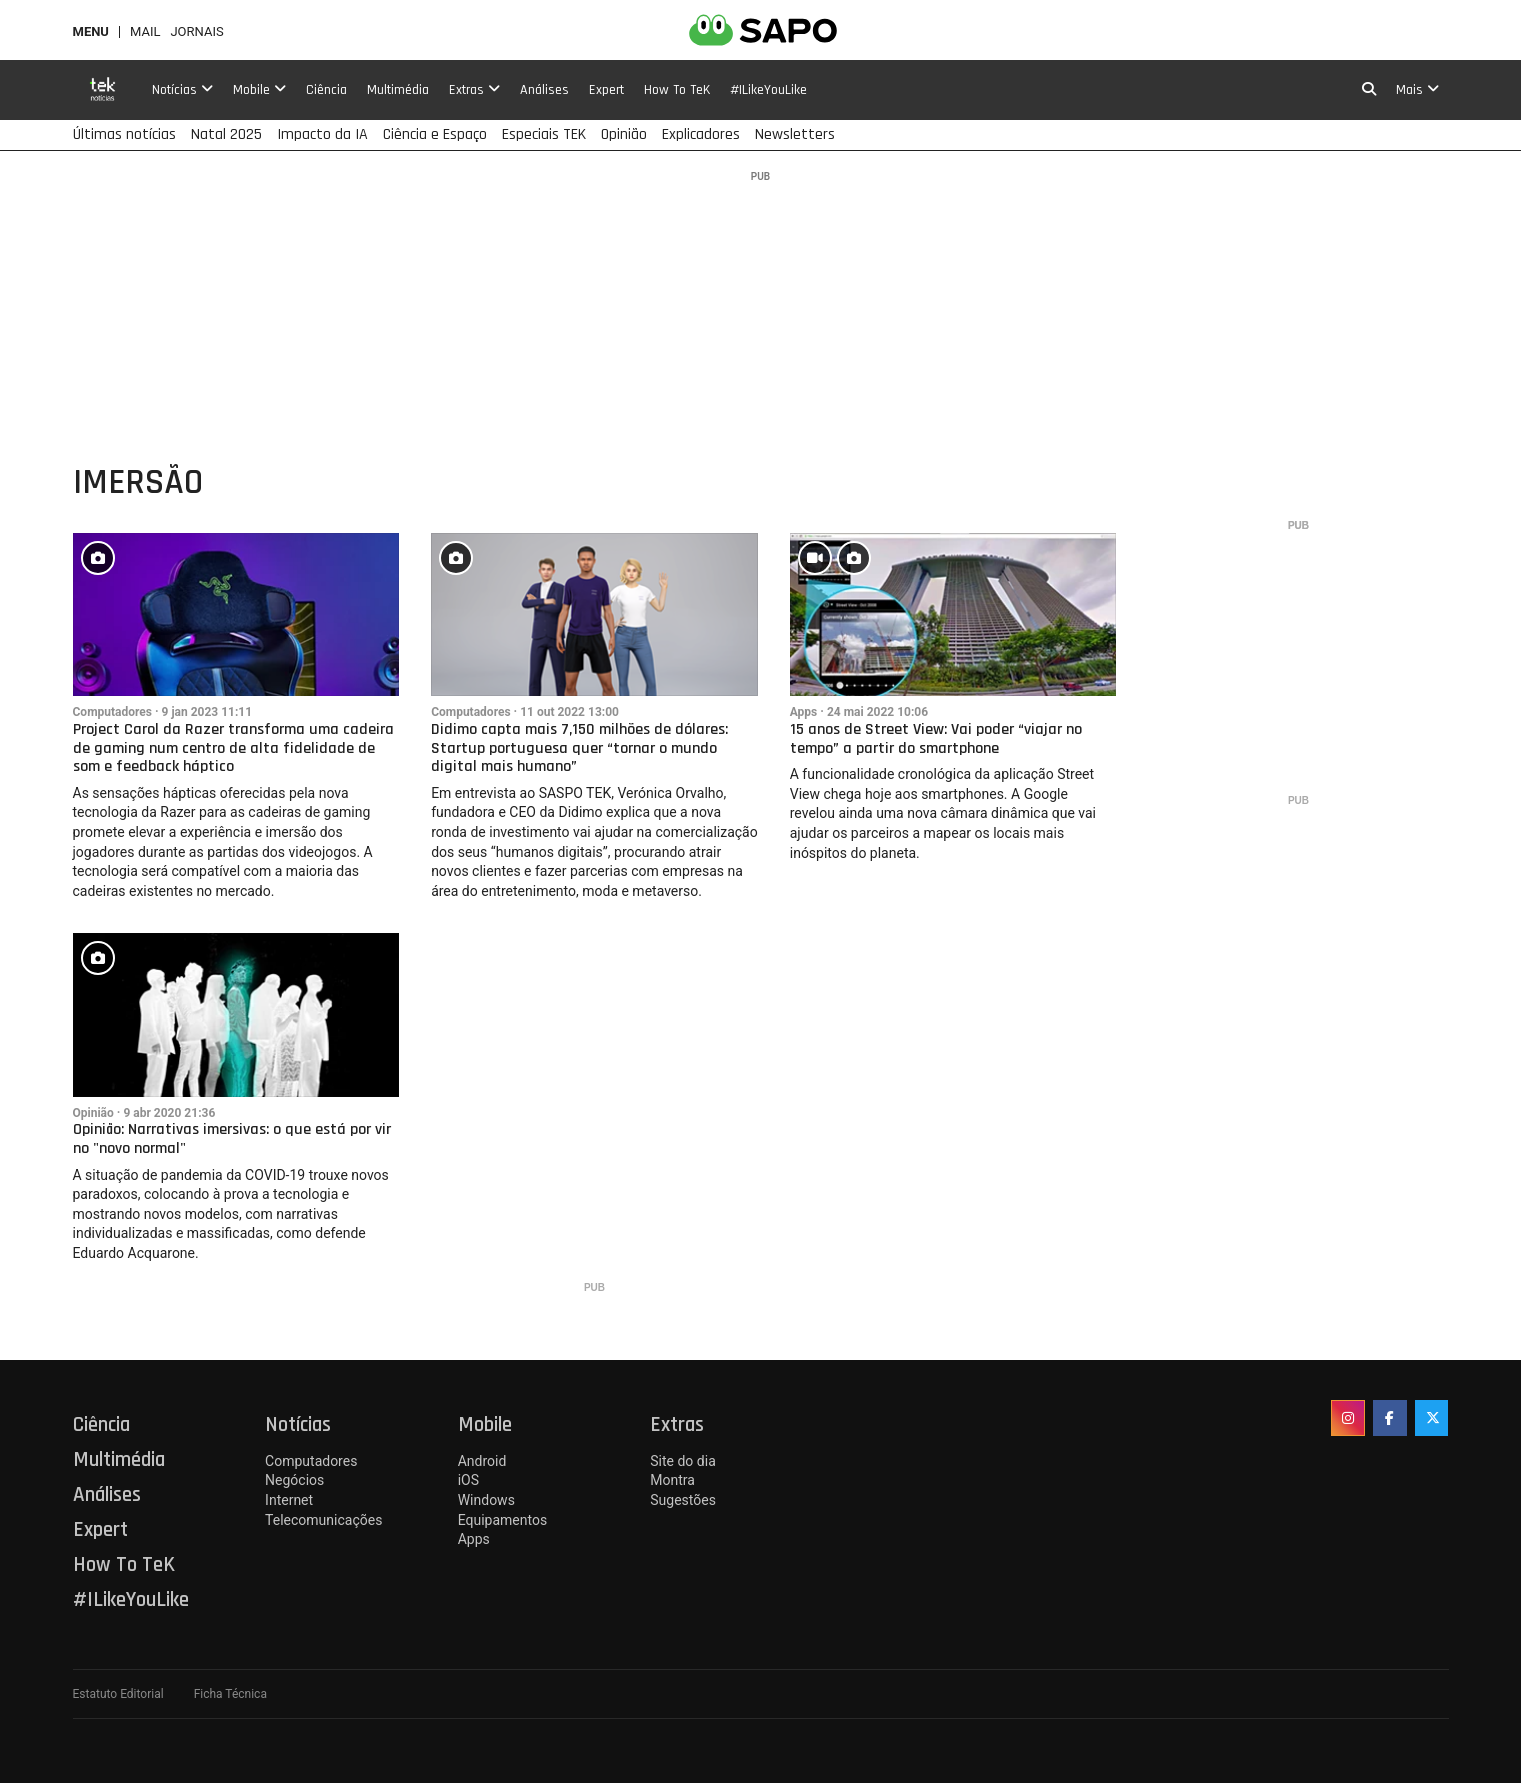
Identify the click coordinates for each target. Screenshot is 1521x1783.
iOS (468, 1480)
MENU (91, 31)
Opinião (93, 1113)
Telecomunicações (323, 1520)
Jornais (196, 31)
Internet (289, 1500)
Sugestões (683, 1500)
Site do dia (682, 1461)
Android (482, 1461)
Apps (804, 712)
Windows (486, 1500)
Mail (145, 31)
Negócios (294, 1480)
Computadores (112, 712)
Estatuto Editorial (118, 1694)
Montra (672, 1480)
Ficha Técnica (230, 1694)
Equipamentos (502, 1520)
